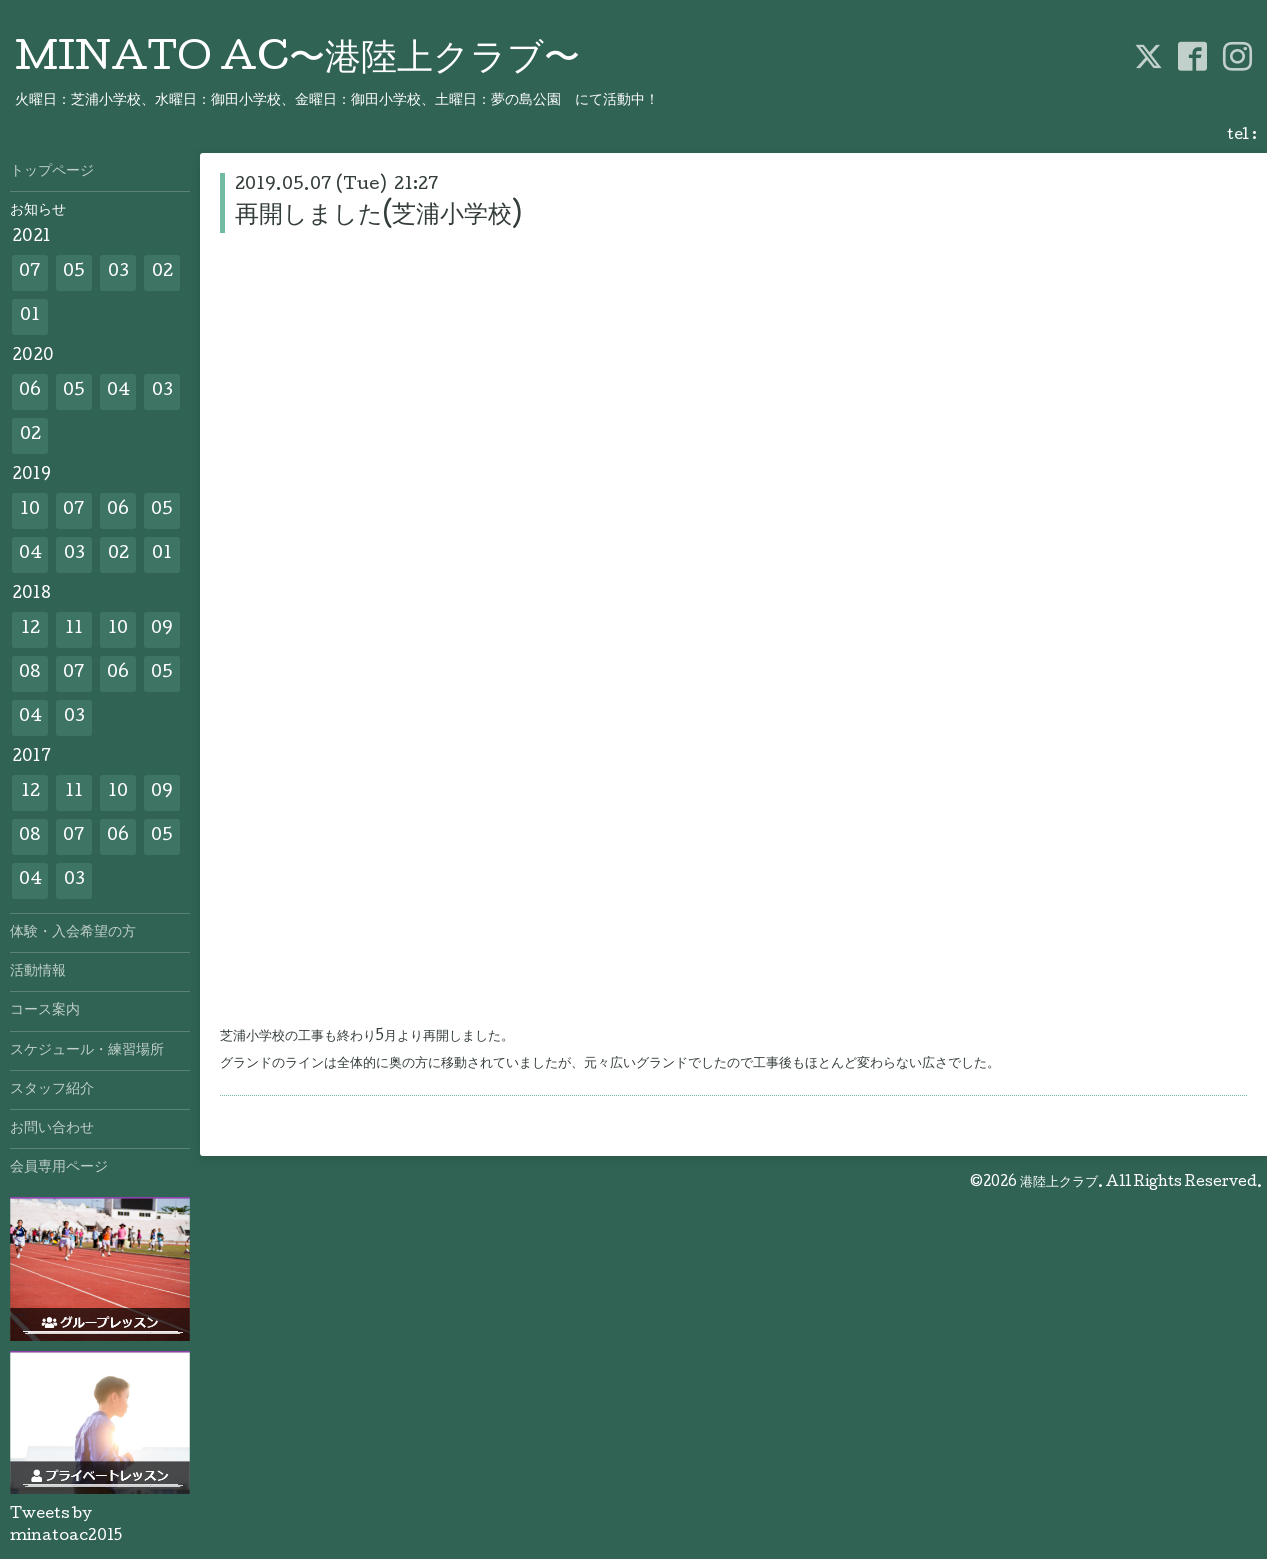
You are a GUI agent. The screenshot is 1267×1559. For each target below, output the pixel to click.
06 (30, 391)
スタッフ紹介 (52, 1090)
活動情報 (38, 972)
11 (74, 629)
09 (162, 629)
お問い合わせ (52, 1129)
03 (118, 272)
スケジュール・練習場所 (87, 1051)
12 (30, 629)
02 (162, 272)
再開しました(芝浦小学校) (378, 216)
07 (30, 272)
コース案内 (45, 1011)
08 (30, 673)
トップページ (52, 172)
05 (74, 272)
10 (30, 510)
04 (118, 391)
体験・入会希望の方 (73, 933)
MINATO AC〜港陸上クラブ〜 (297, 61)
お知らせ (38, 211)
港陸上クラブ (1059, 1183)
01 (30, 316)
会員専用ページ (59, 1168)
